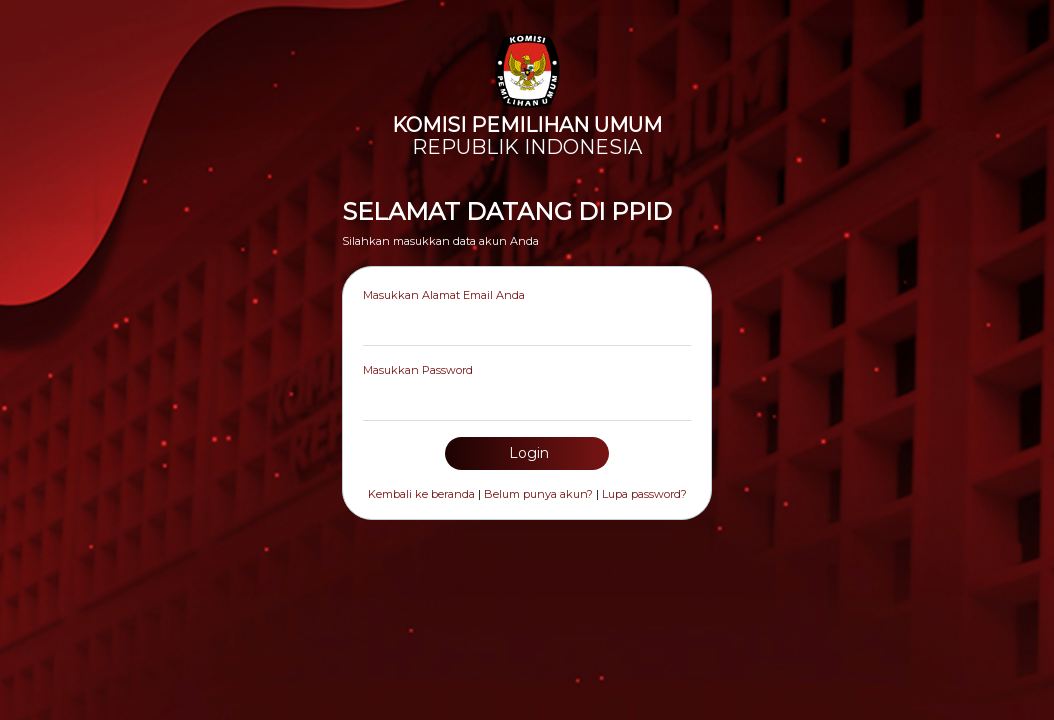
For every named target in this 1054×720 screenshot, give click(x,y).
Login (527, 453)
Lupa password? (644, 494)
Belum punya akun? (538, 494)
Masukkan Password (418, 370)
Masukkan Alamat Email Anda (444, 295)
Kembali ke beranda (421, 494)
